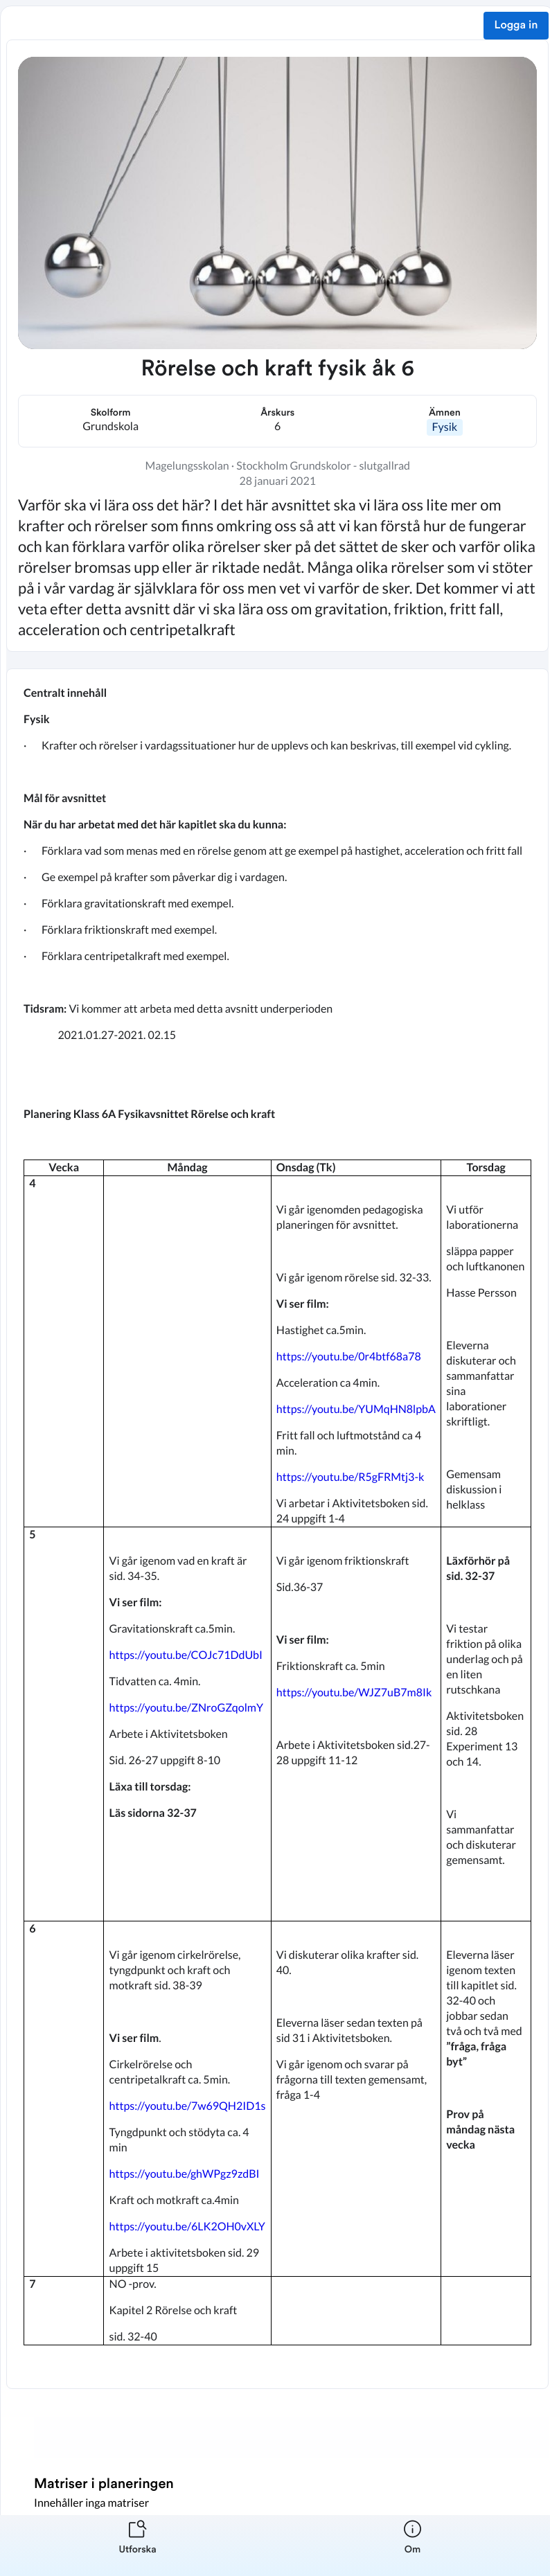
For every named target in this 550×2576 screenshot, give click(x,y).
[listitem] (137, 2545)
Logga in (516, 25)
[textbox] (277, 1528)
